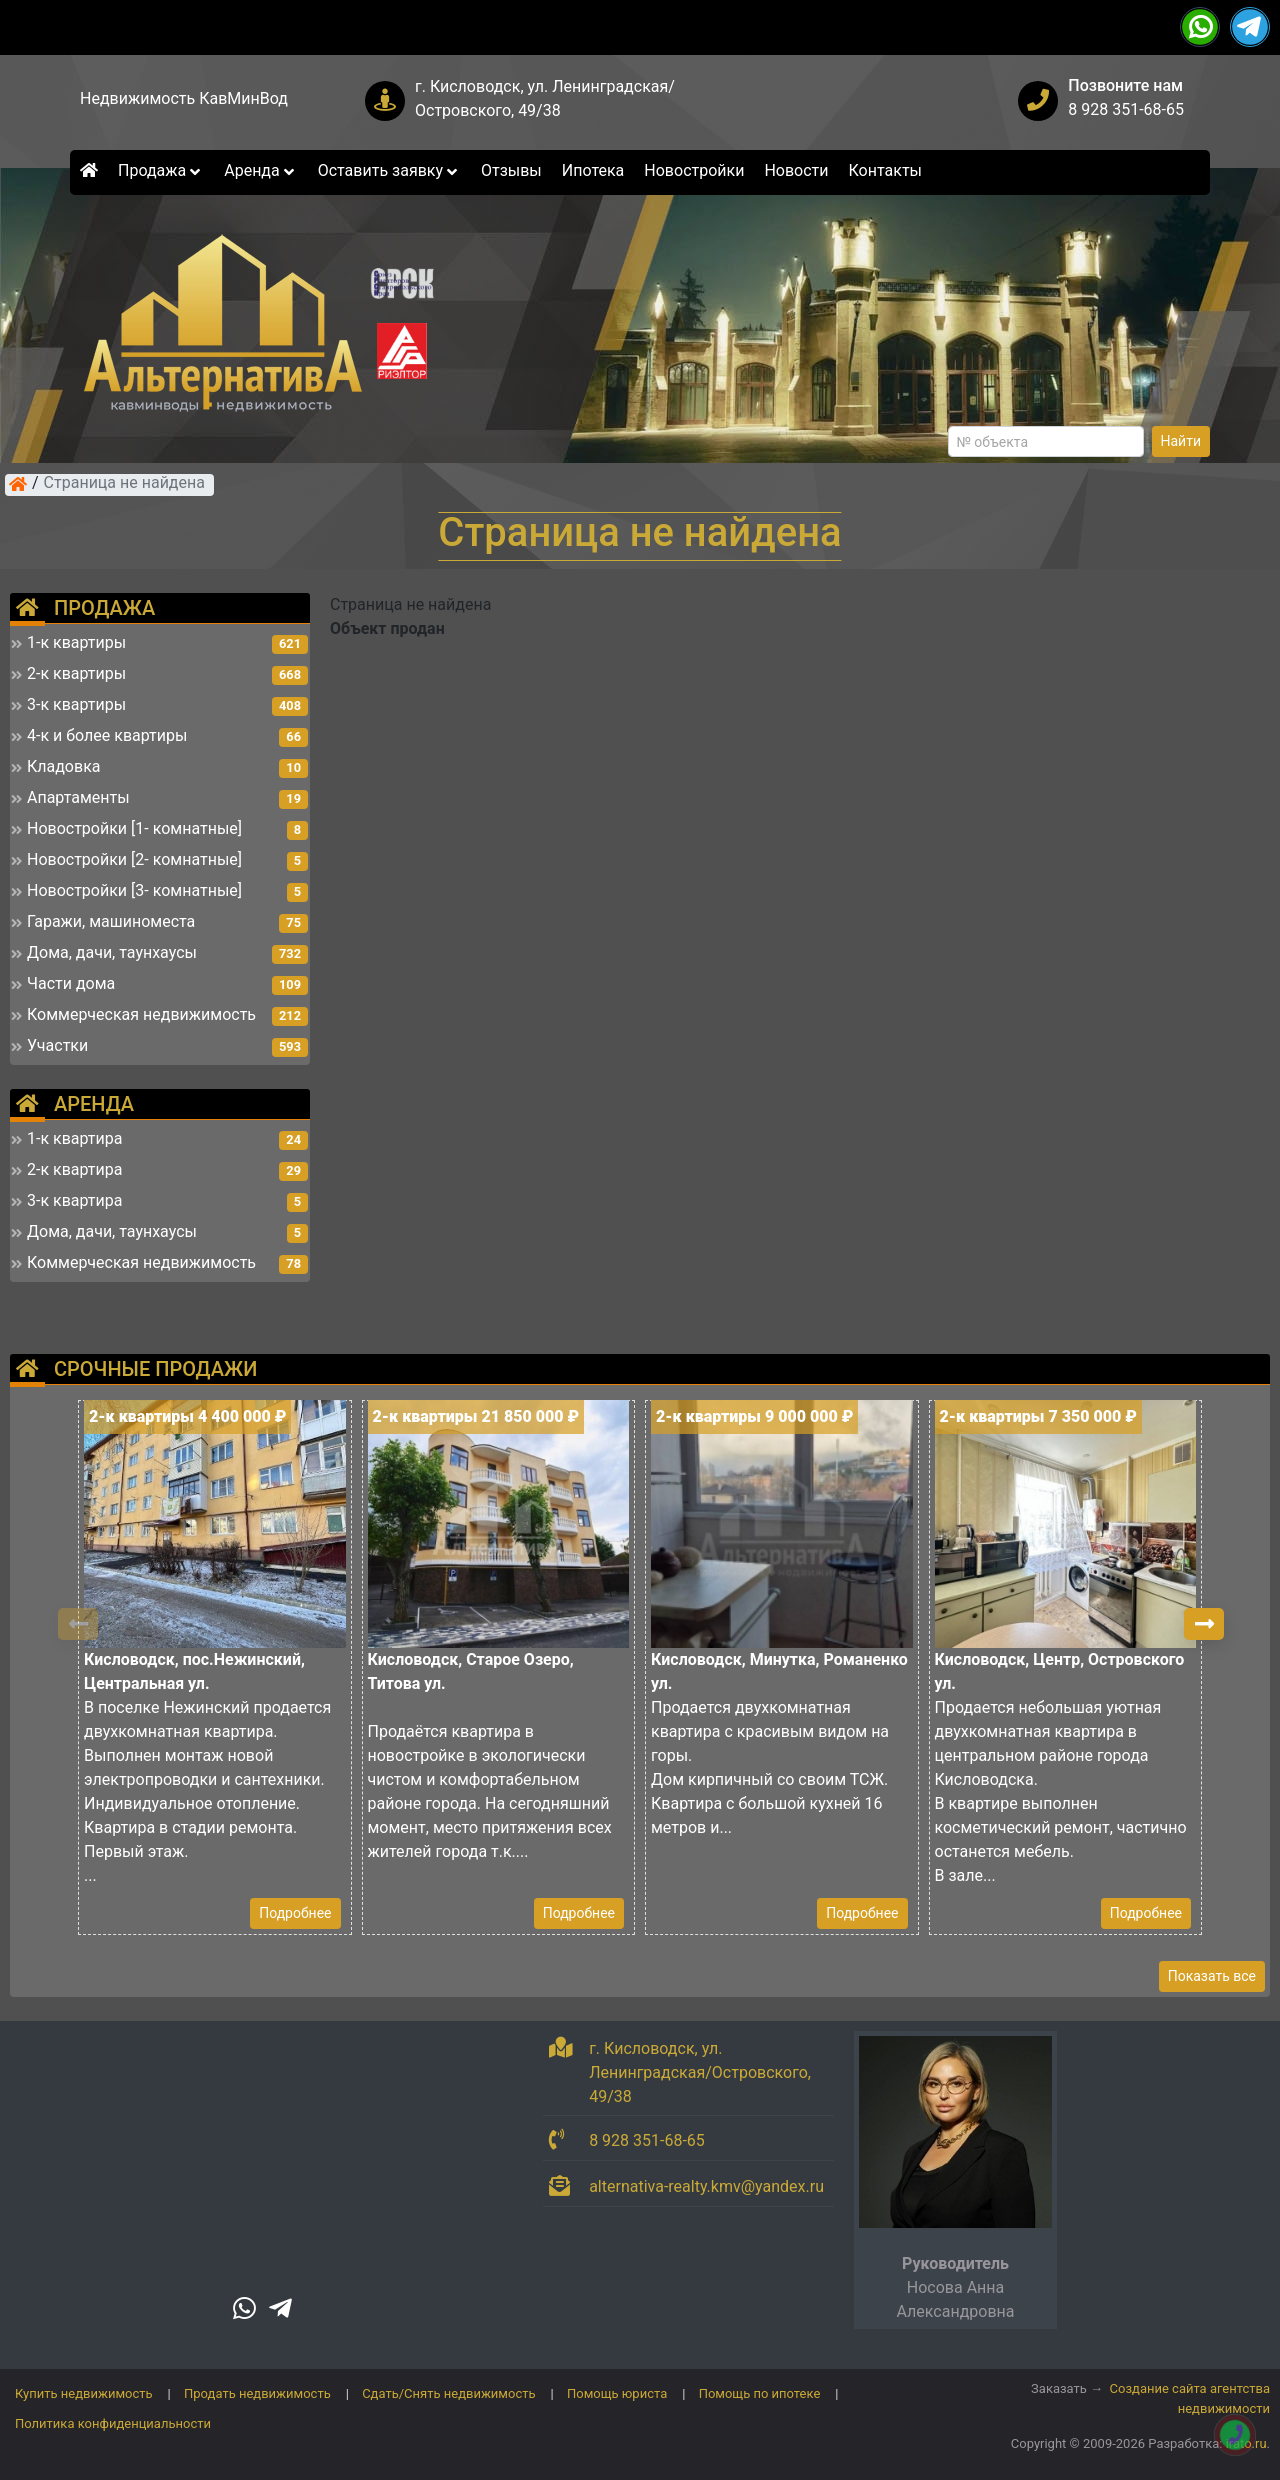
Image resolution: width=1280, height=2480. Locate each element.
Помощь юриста (617, 2393)
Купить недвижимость (84, 2393)
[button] (1204, 1624)
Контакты (885, 170)
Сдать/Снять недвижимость (448, 2393)
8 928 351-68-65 (1126, 109)
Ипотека (593, 170)
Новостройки (694, 170)
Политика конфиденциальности (113, 2423)
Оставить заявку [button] (389, 170)
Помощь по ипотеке (760, 2393)
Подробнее (295, 1913)
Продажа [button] (161, 170)
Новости (796, 170)
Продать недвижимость (257, 2393)
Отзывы (511, 170)
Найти (1181, 441)
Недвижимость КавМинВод (184, 98)
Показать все (1212, 1976)
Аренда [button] (260, 170)
